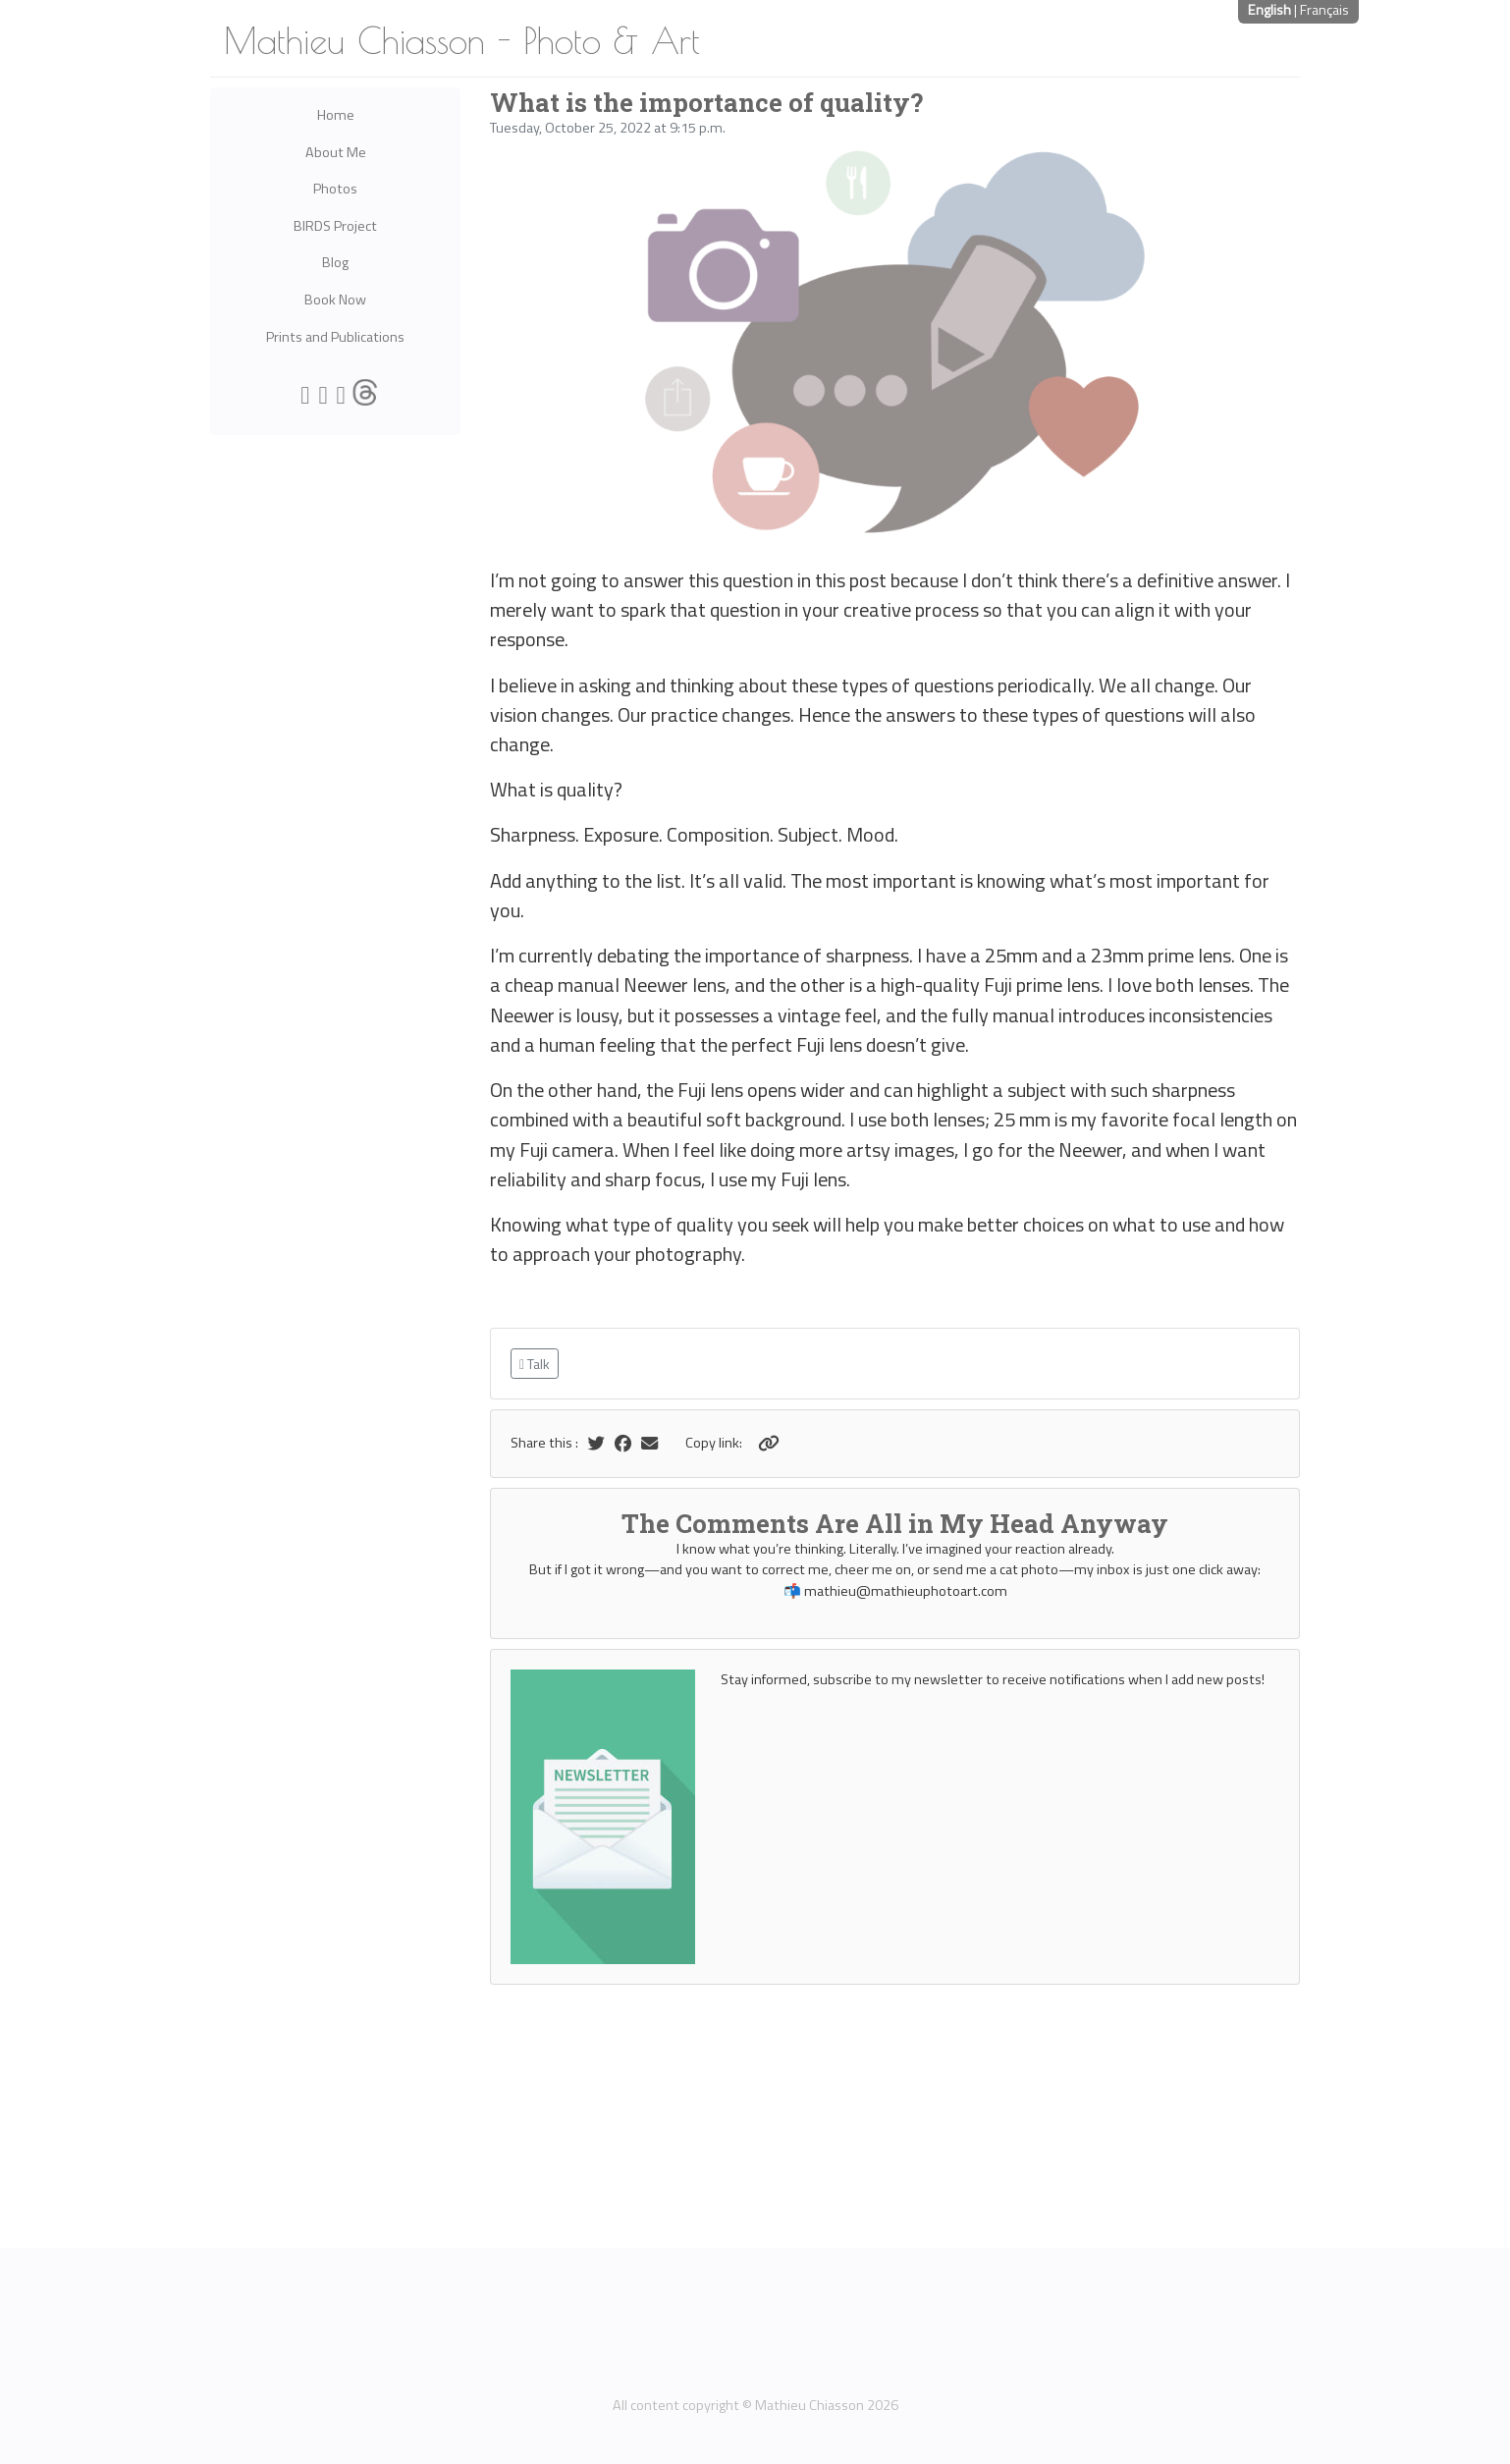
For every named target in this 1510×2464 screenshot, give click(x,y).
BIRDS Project (335, 226)
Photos (335, 188)
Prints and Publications (335, 337)
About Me (335, 152)
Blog (335, 262)
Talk (534, 1363)
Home (335, 115)
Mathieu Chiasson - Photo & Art (462, 40)
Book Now (335, 299)
